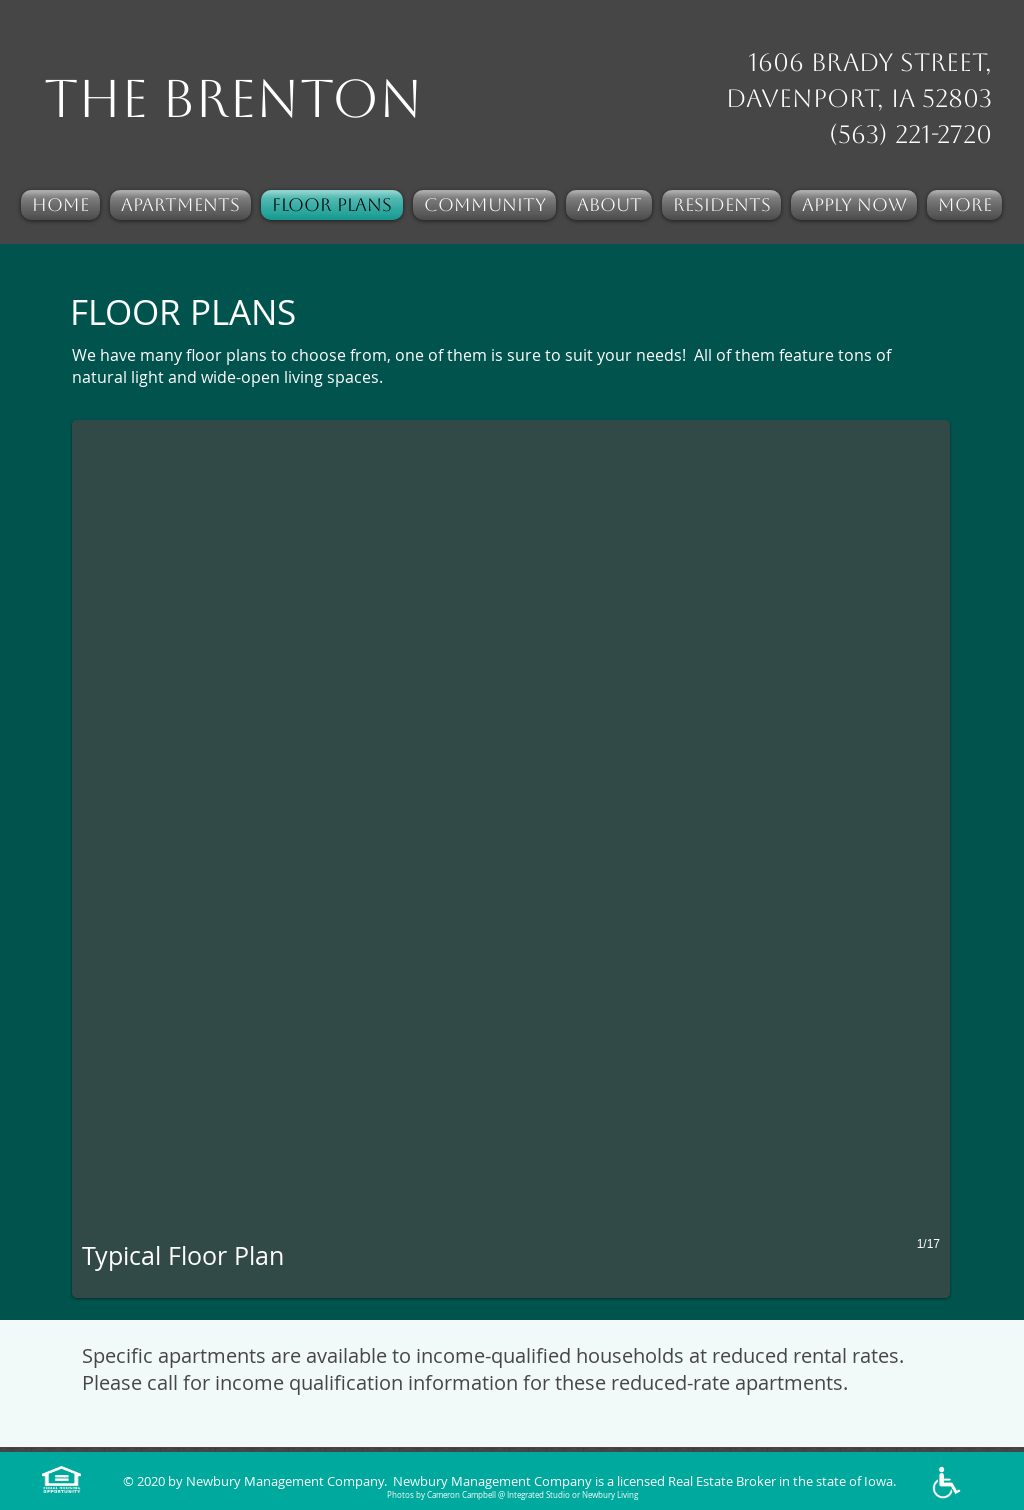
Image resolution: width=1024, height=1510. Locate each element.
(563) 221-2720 (910, 134)
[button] (511, 859)
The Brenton (233, 98)
